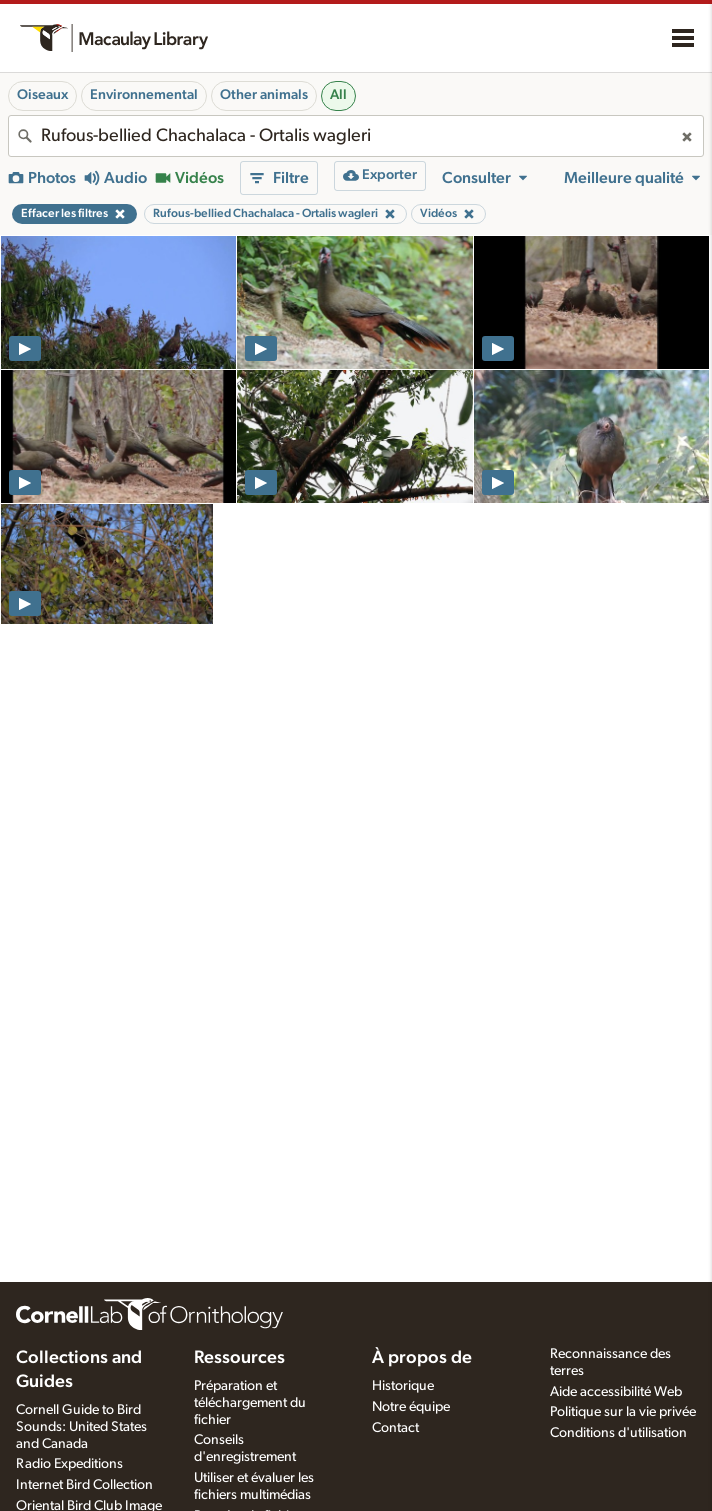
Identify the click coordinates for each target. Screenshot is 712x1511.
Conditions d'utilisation (618, 1433)
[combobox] (356, 136)
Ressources (239, 1358)
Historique (403, 1386)
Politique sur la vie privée (623, 1412)
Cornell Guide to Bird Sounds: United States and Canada (81, 1427)
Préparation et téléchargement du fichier (250, 1403)
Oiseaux (42, 95)
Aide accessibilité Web (616, 1392)
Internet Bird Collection (84, 1485)
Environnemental (144, 95)
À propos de (422, 1358)
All (338, 95)
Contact (395, 1428)
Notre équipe (411, 1407)
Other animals (264, 95)
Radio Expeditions (69, 1464)
